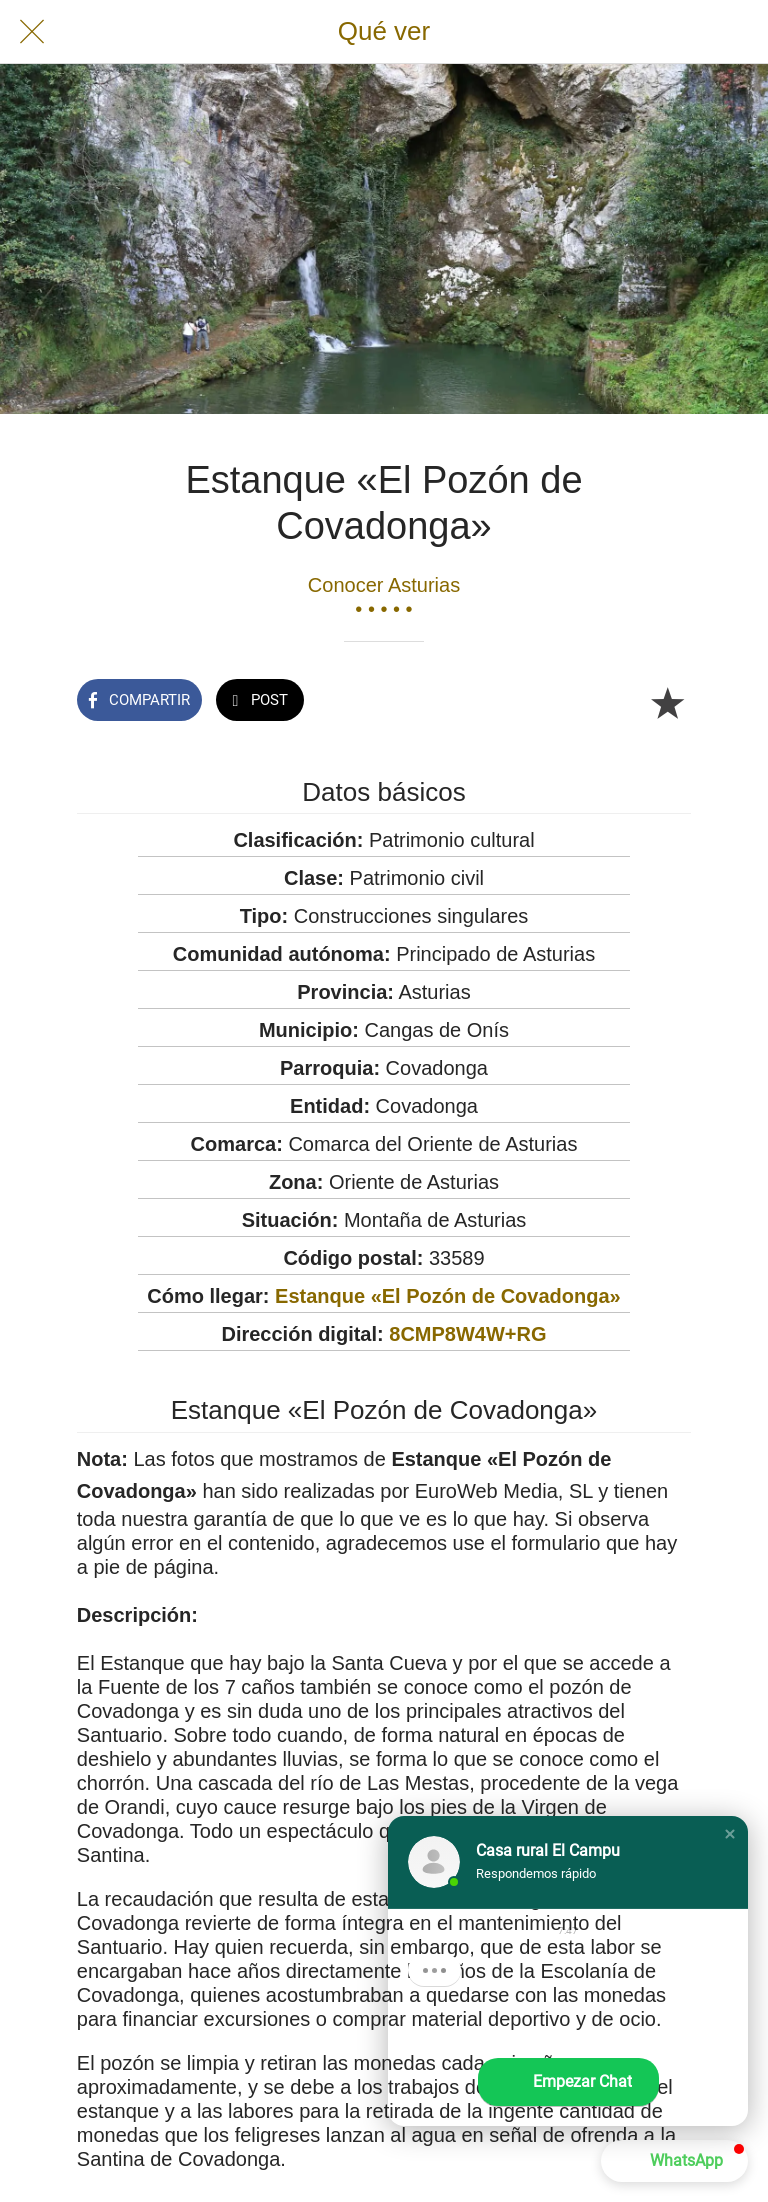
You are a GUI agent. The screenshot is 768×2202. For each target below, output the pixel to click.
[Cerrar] (32, 32)
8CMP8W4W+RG (467, 1334)
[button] (730, 1834)
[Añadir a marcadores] (667, 702)
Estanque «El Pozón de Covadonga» (448, 1296)
